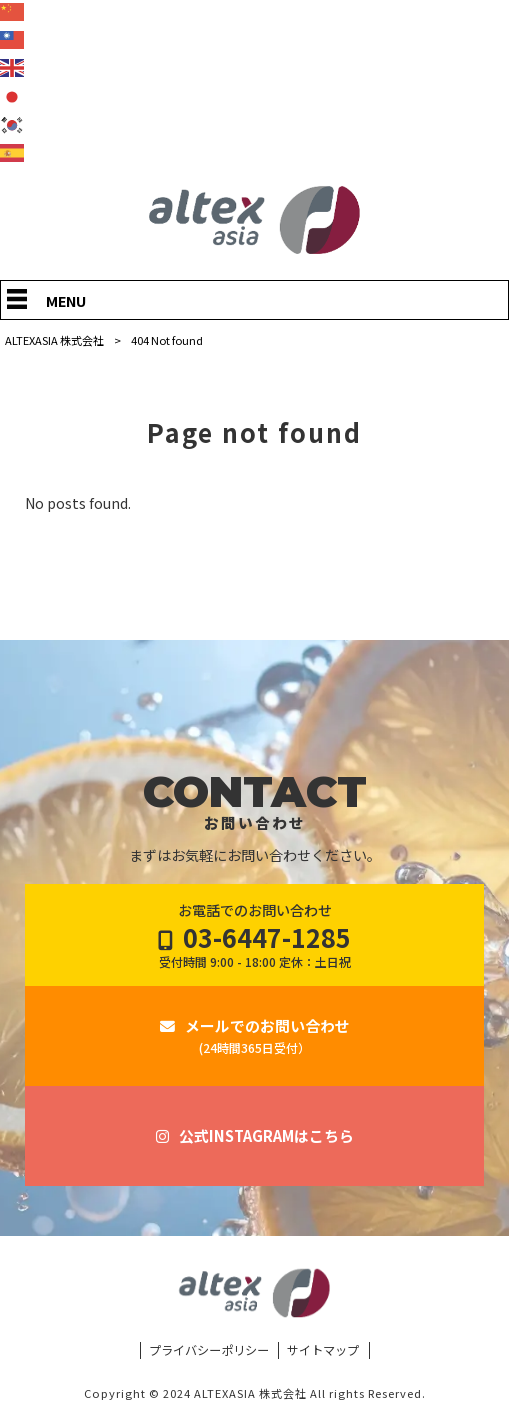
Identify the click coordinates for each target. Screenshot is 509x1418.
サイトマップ (323, 1350)
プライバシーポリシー (209, 1350)
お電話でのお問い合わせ (254, 935)
